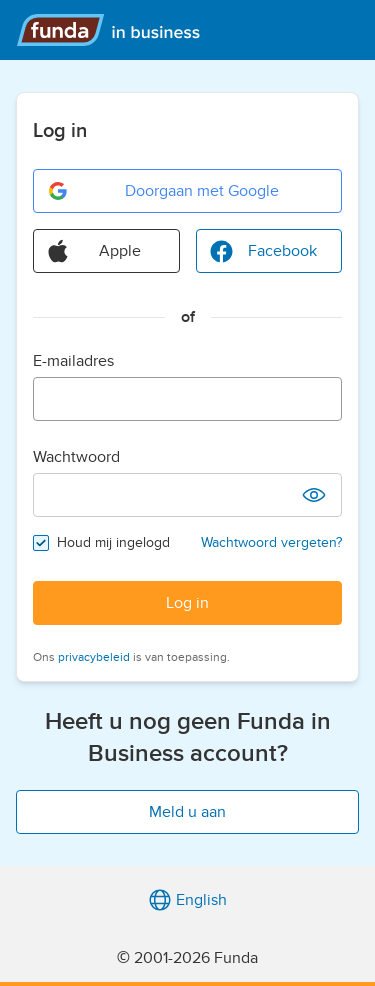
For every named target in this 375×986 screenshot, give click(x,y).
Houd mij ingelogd (113, 542)
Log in (187, 603)
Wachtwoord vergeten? (271, 542)
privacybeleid (94, 657)
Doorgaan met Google (162, 191)
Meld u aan (187, 812)
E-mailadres (73, 361)
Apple (93, 251)
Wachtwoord (76, 457)
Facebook (263, 251)
